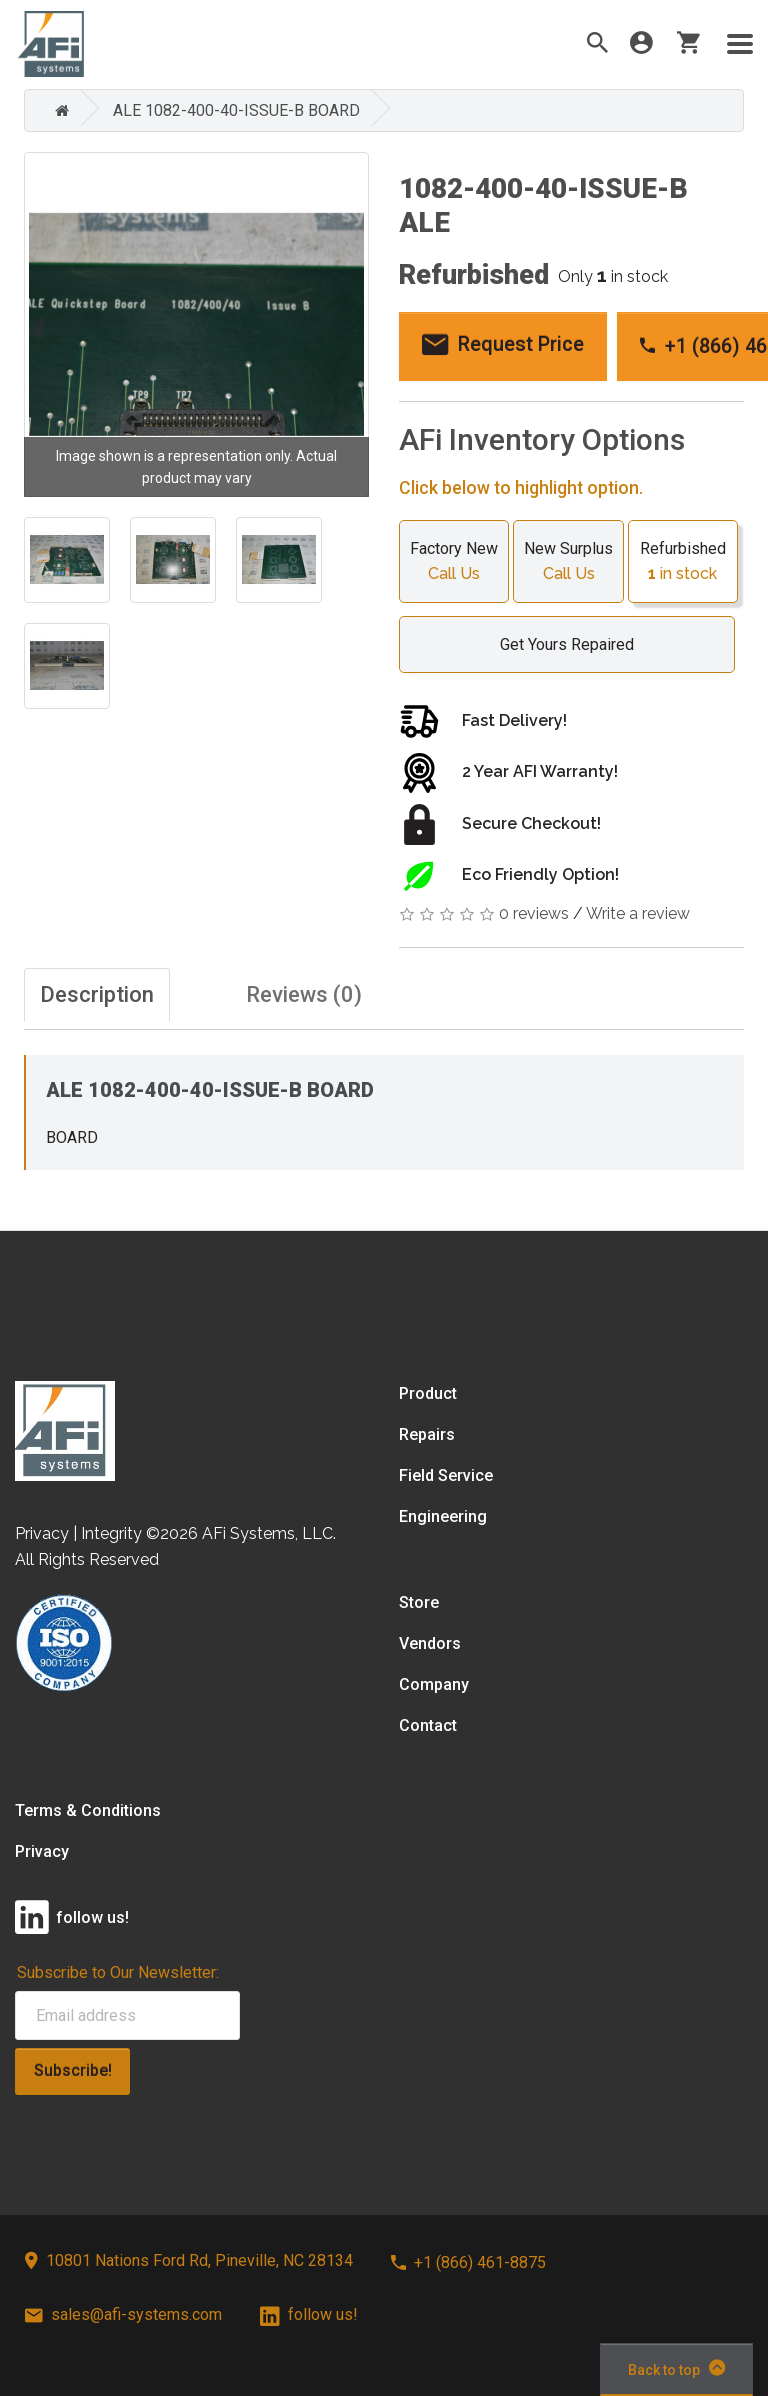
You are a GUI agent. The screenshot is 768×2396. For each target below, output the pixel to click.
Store (419, 1602)
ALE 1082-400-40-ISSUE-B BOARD (236, 110)
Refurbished (683, 563)
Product (428, 1393)
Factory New (454, 563)
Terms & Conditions (88, 1810)
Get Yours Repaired (557, 644)
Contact (428, 1725)
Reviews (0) (304, 994)
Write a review (638, 913)
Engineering (443, 1516)
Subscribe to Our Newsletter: (118, 1972)
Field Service (446, 1475)
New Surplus (568, 563)
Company (434, 1684)
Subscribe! (73, 2070)
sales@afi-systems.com (123, 2314)
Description (97, 994)
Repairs (427, 1434)
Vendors (430, 1643)
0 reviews (534, 913)
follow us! (309, 2314)
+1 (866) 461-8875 (468, 2262)
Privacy (42, 1851)
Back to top (676, 2368)
